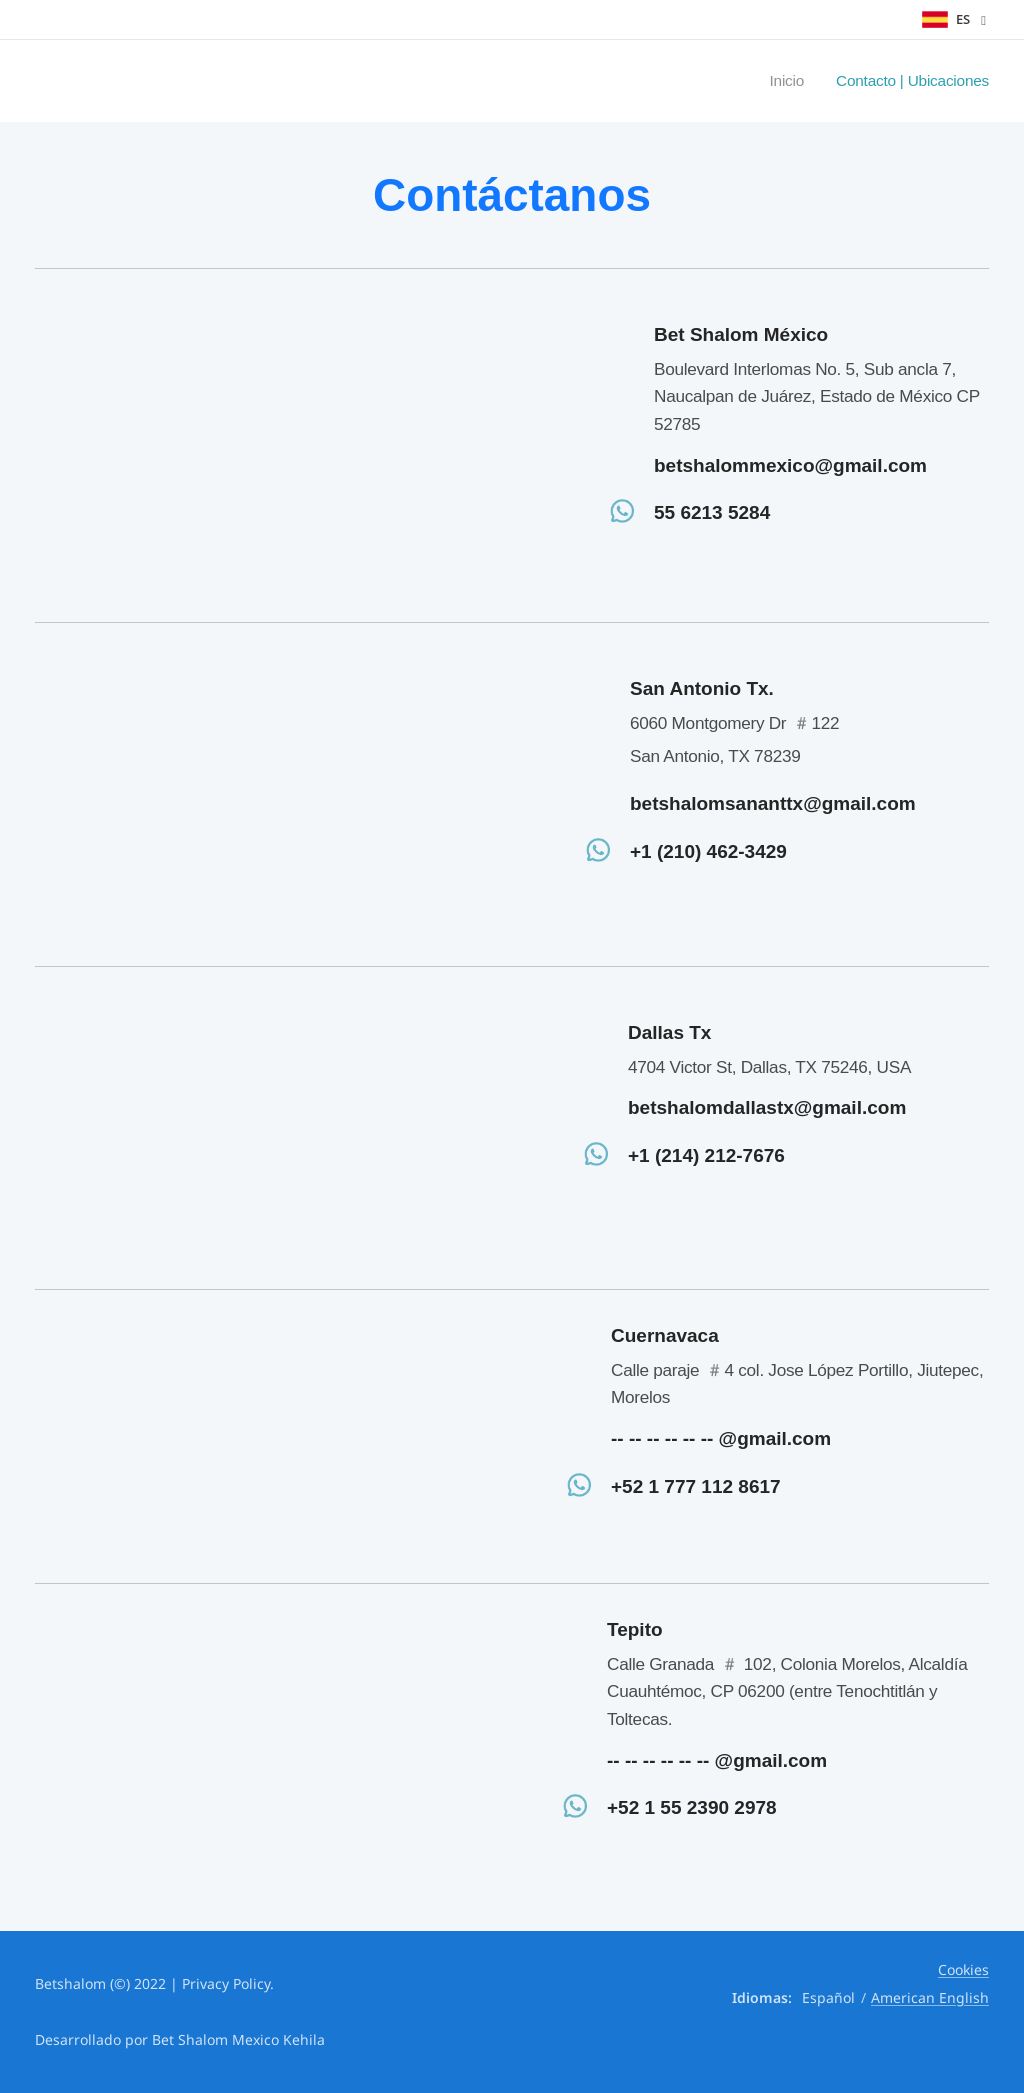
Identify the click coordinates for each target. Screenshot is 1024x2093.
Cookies (963, 1969)
